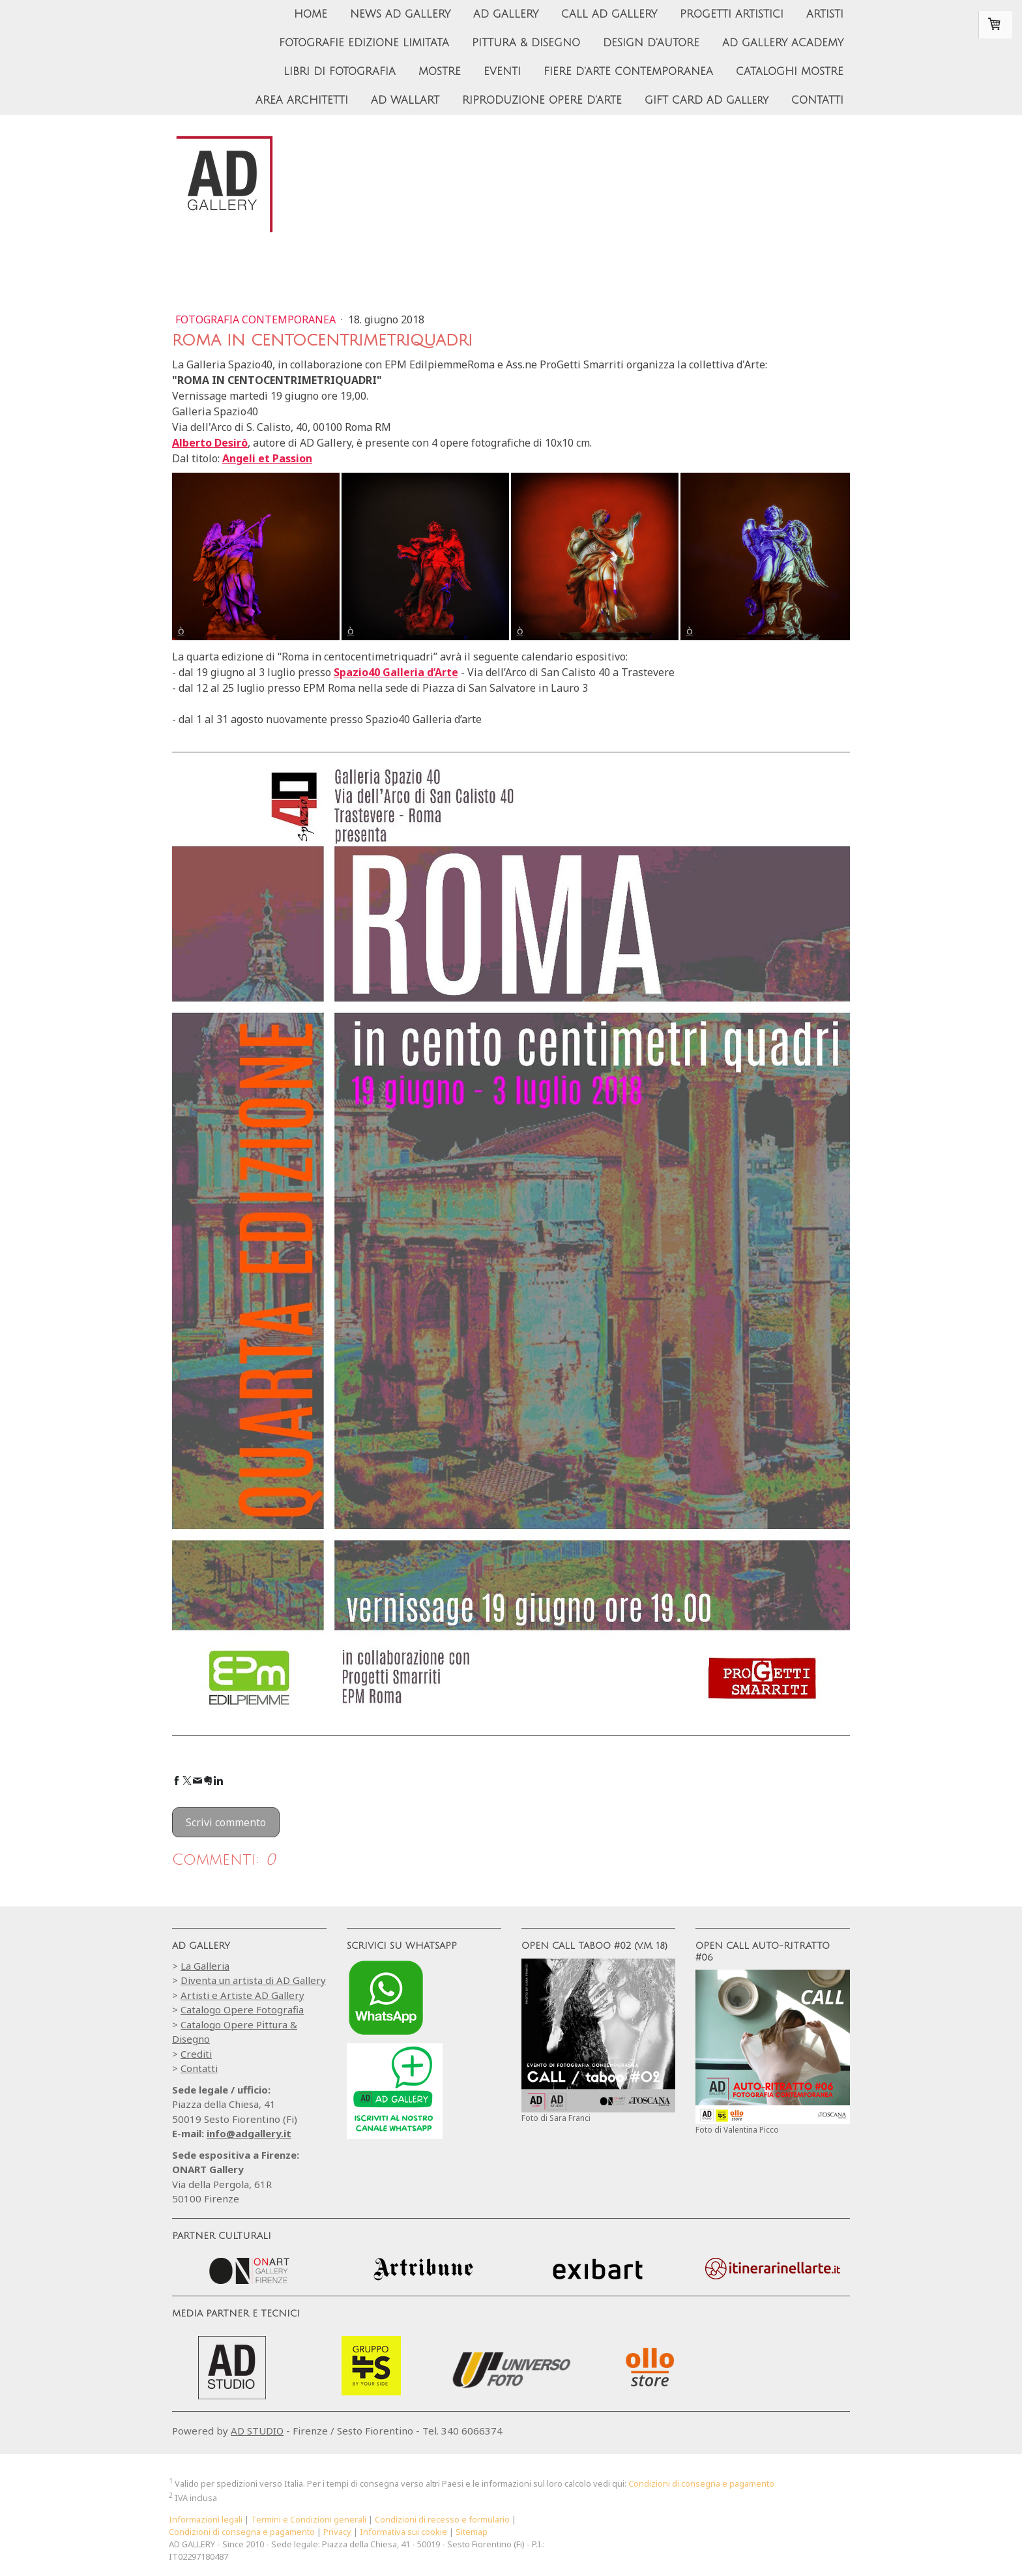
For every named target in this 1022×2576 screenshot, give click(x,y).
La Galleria (205, 1965)
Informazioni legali (205, 2519)
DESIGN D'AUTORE (651, 43)
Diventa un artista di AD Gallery (253, 1980)
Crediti (196, 2053)
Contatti (199, 2068)
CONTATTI (817, 100)
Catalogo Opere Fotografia (242, 2009)
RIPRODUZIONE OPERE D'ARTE (542, 100)
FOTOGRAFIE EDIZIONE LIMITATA (364, 43)
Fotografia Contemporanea (256, 319)
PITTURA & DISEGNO (526, 43)
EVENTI (502, 72)
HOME (310, 14)
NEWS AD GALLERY (400, 14)
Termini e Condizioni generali (308, 2519)
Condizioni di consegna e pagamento (701, 2483)
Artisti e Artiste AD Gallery (242, 1995)
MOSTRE (439, 72)
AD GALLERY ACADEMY (782, 43)
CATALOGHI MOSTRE (789, 72)
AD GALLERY (505, 14)
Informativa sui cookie (403, 2532)
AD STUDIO (257, 2430)
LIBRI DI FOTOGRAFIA (340, 72)
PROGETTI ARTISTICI (731, 14)
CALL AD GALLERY (609, 14)
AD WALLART (405, 100)
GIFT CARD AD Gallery (706, 100)
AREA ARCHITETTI (302, 100)
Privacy (337, 2532)
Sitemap (472, 2532)
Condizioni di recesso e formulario (442, 2519)
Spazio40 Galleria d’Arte (396, 672)
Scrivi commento (226, 1822)
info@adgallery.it (249, 2133)
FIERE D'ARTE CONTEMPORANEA (628, 72)
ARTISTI (824, 14)
